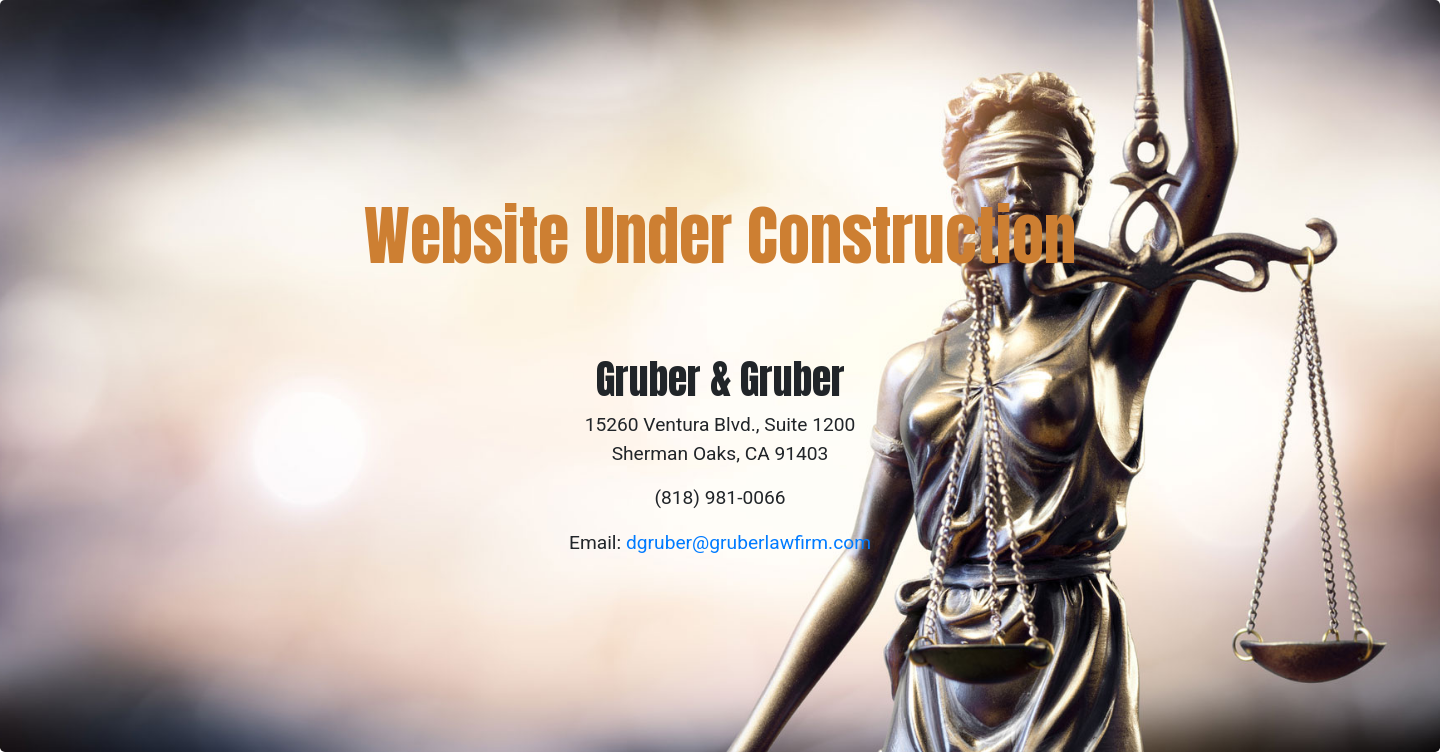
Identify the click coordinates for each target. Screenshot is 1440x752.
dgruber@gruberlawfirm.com (748, 542)
